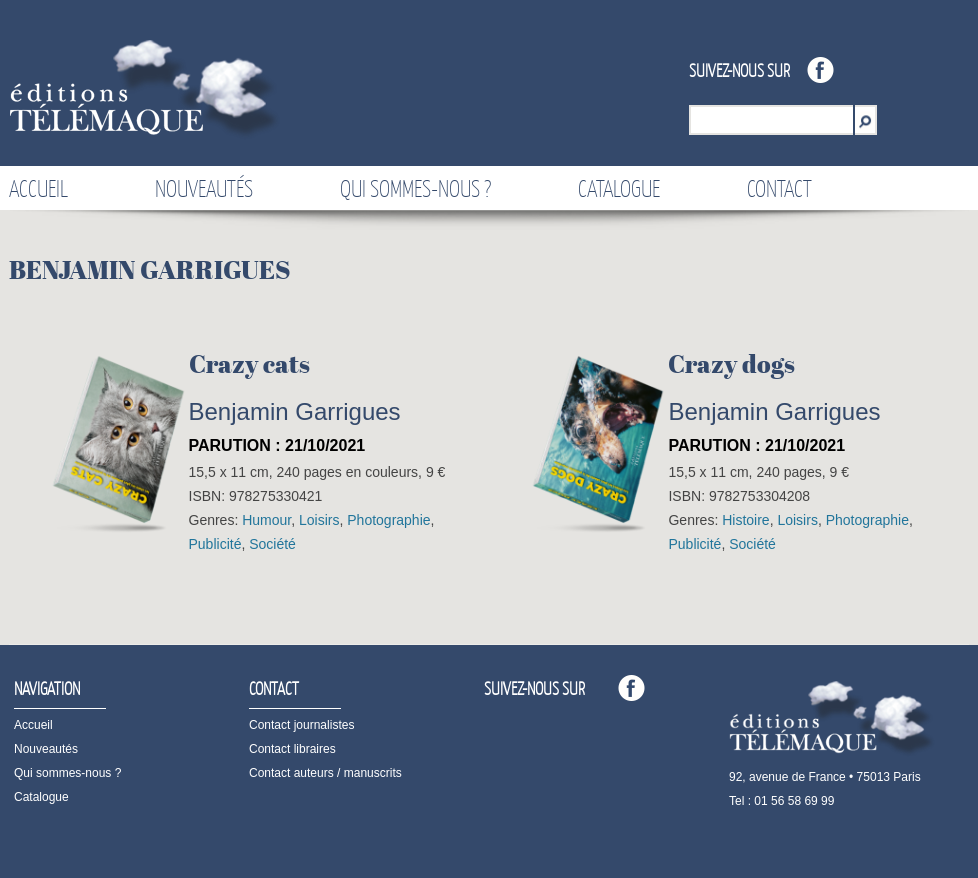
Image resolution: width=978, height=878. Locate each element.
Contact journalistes (301, 725)
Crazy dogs (731, 364)
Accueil (38, 188)
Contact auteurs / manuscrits (325, 773)
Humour (266, 520)
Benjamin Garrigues (295, 411)
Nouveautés (204, 188)
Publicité (215, 544)
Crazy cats (249, 364)
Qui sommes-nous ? (415, 188)
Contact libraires (292, 749)
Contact (779, 188)
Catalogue (619, 188)
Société (272, 544)
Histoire (745, 520)
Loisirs (319, 520)
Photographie (388, 520)
